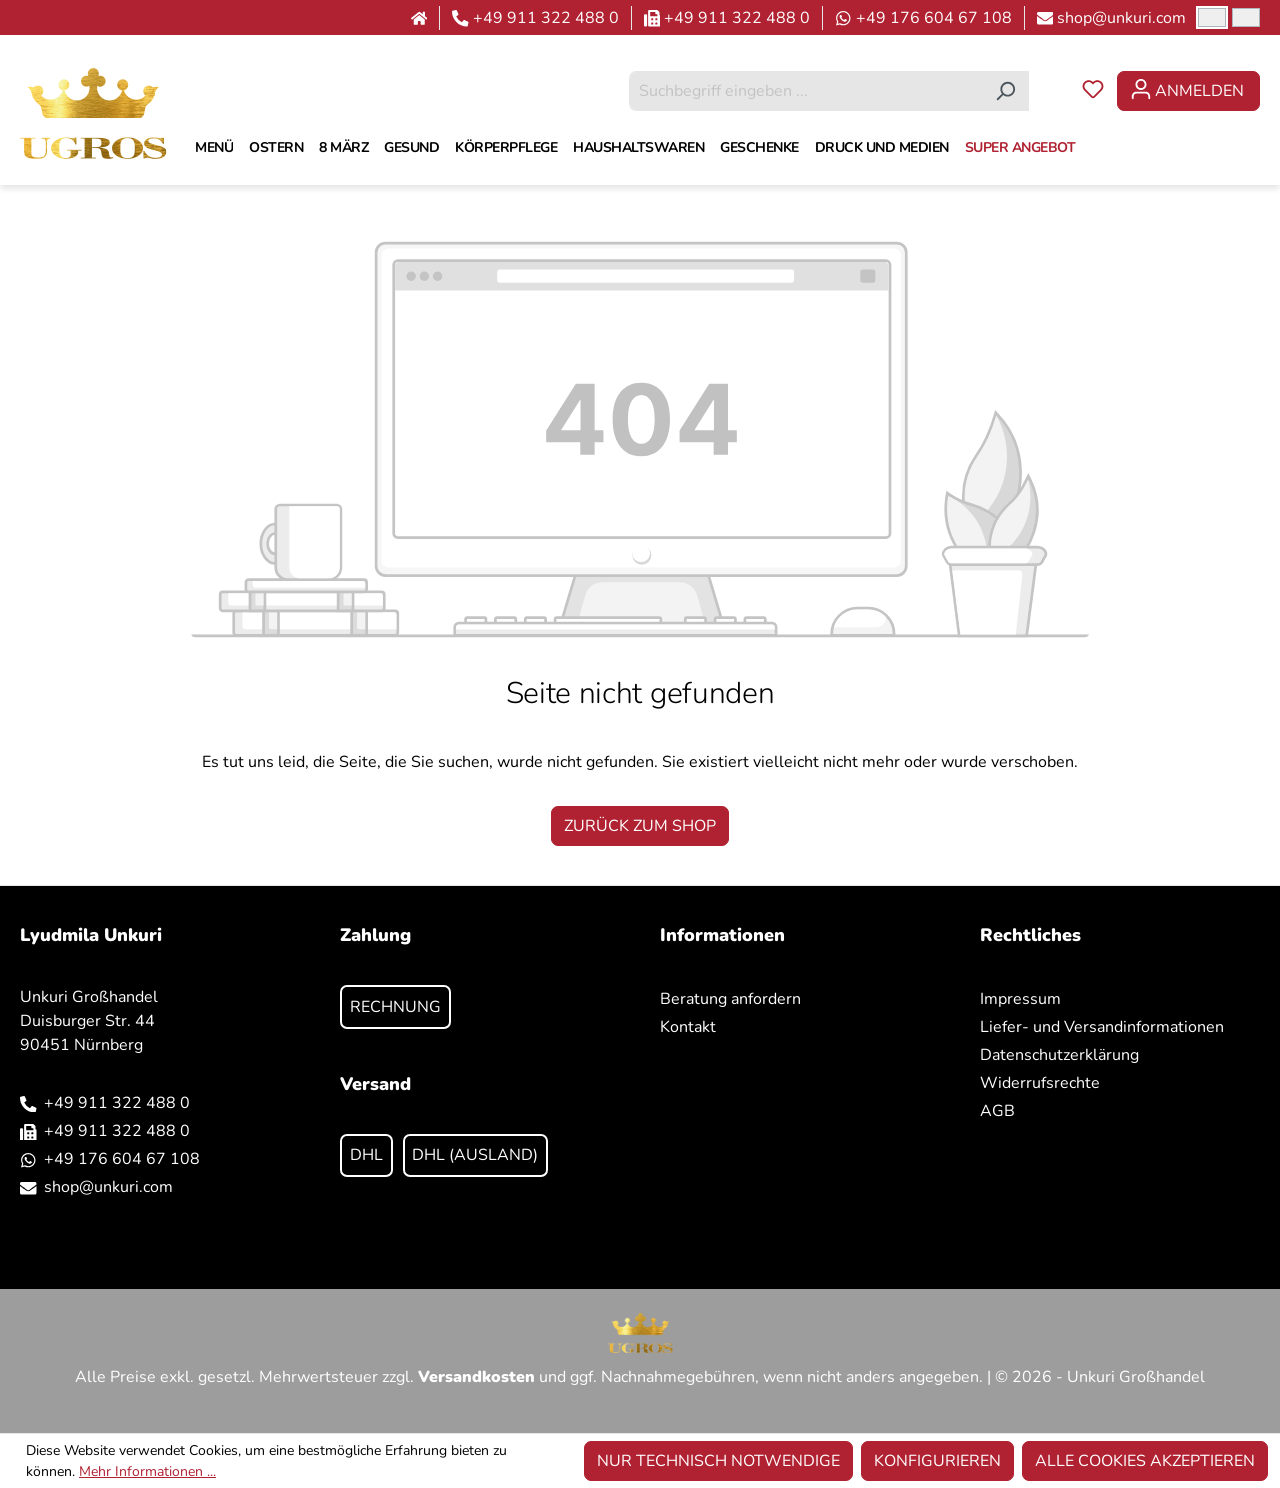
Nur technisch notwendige (718, 1461)
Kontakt (688, 1027)
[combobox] (806, 91)
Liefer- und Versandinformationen (1102, 1027)
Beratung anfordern (730, 999)
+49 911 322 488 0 (546, 18)
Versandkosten (476, 1377)
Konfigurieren (937, 1461)
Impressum (1020, 999)
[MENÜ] (214, 148)
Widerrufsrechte (1040, 1083)
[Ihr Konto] (1188, 91)
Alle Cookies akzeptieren (1145, 1461)
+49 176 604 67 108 (934, 18)
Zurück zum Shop (640, 826)
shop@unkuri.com (1121, 18)
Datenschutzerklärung (1059, 1055)
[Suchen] (1005, 91)
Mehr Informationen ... (147, 1471)
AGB (997, 1111)
